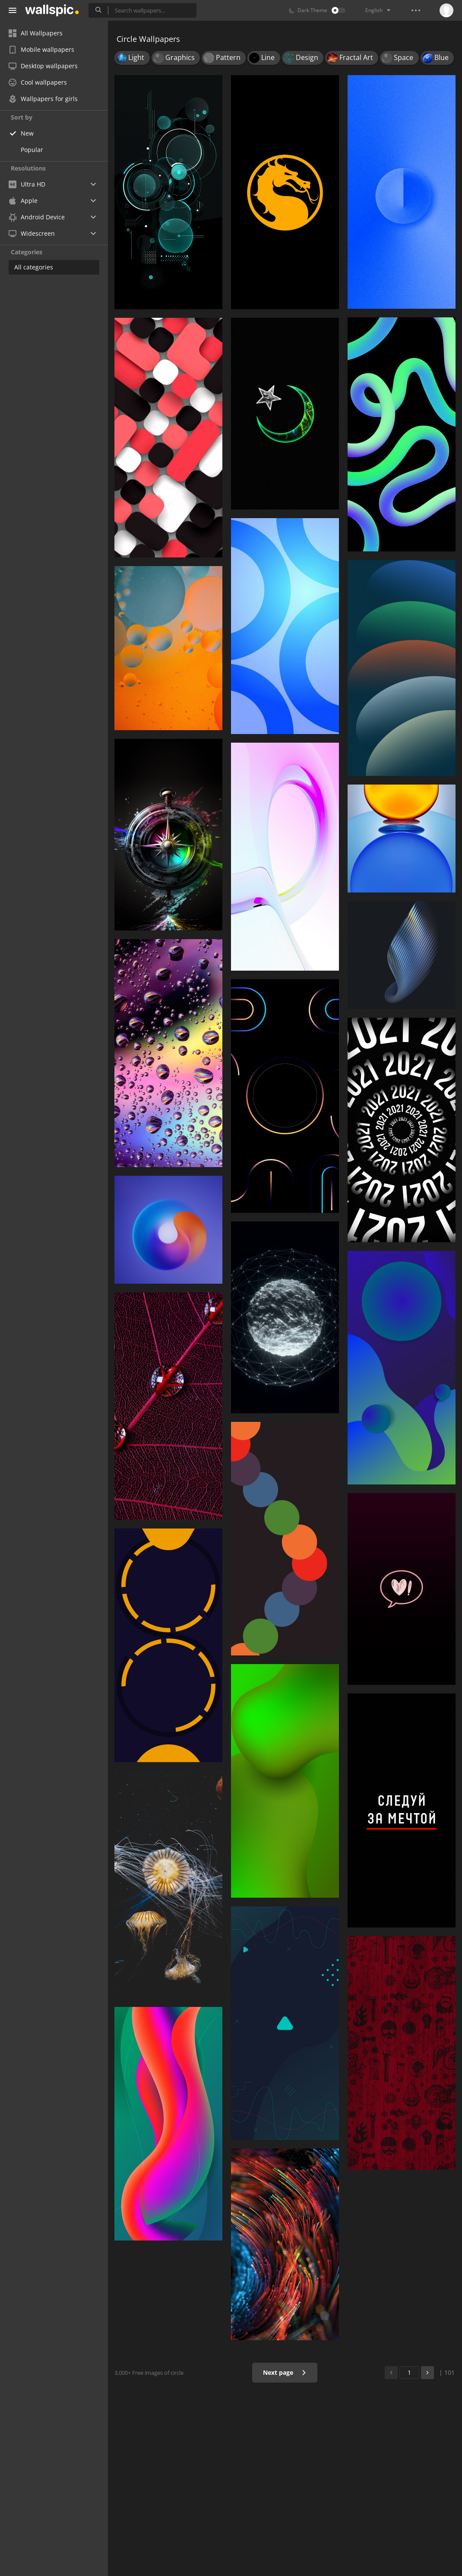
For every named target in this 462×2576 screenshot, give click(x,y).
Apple (23, 200)
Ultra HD (27, 184)
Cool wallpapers (38, 82)
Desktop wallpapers (43, 66)
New (27, 133)
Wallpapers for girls (43, 99)
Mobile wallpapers (41, 49)
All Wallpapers (36, 33)
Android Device (37, 217)
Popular (32, 150)
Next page (285, 2372)
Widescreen (32, 233)
